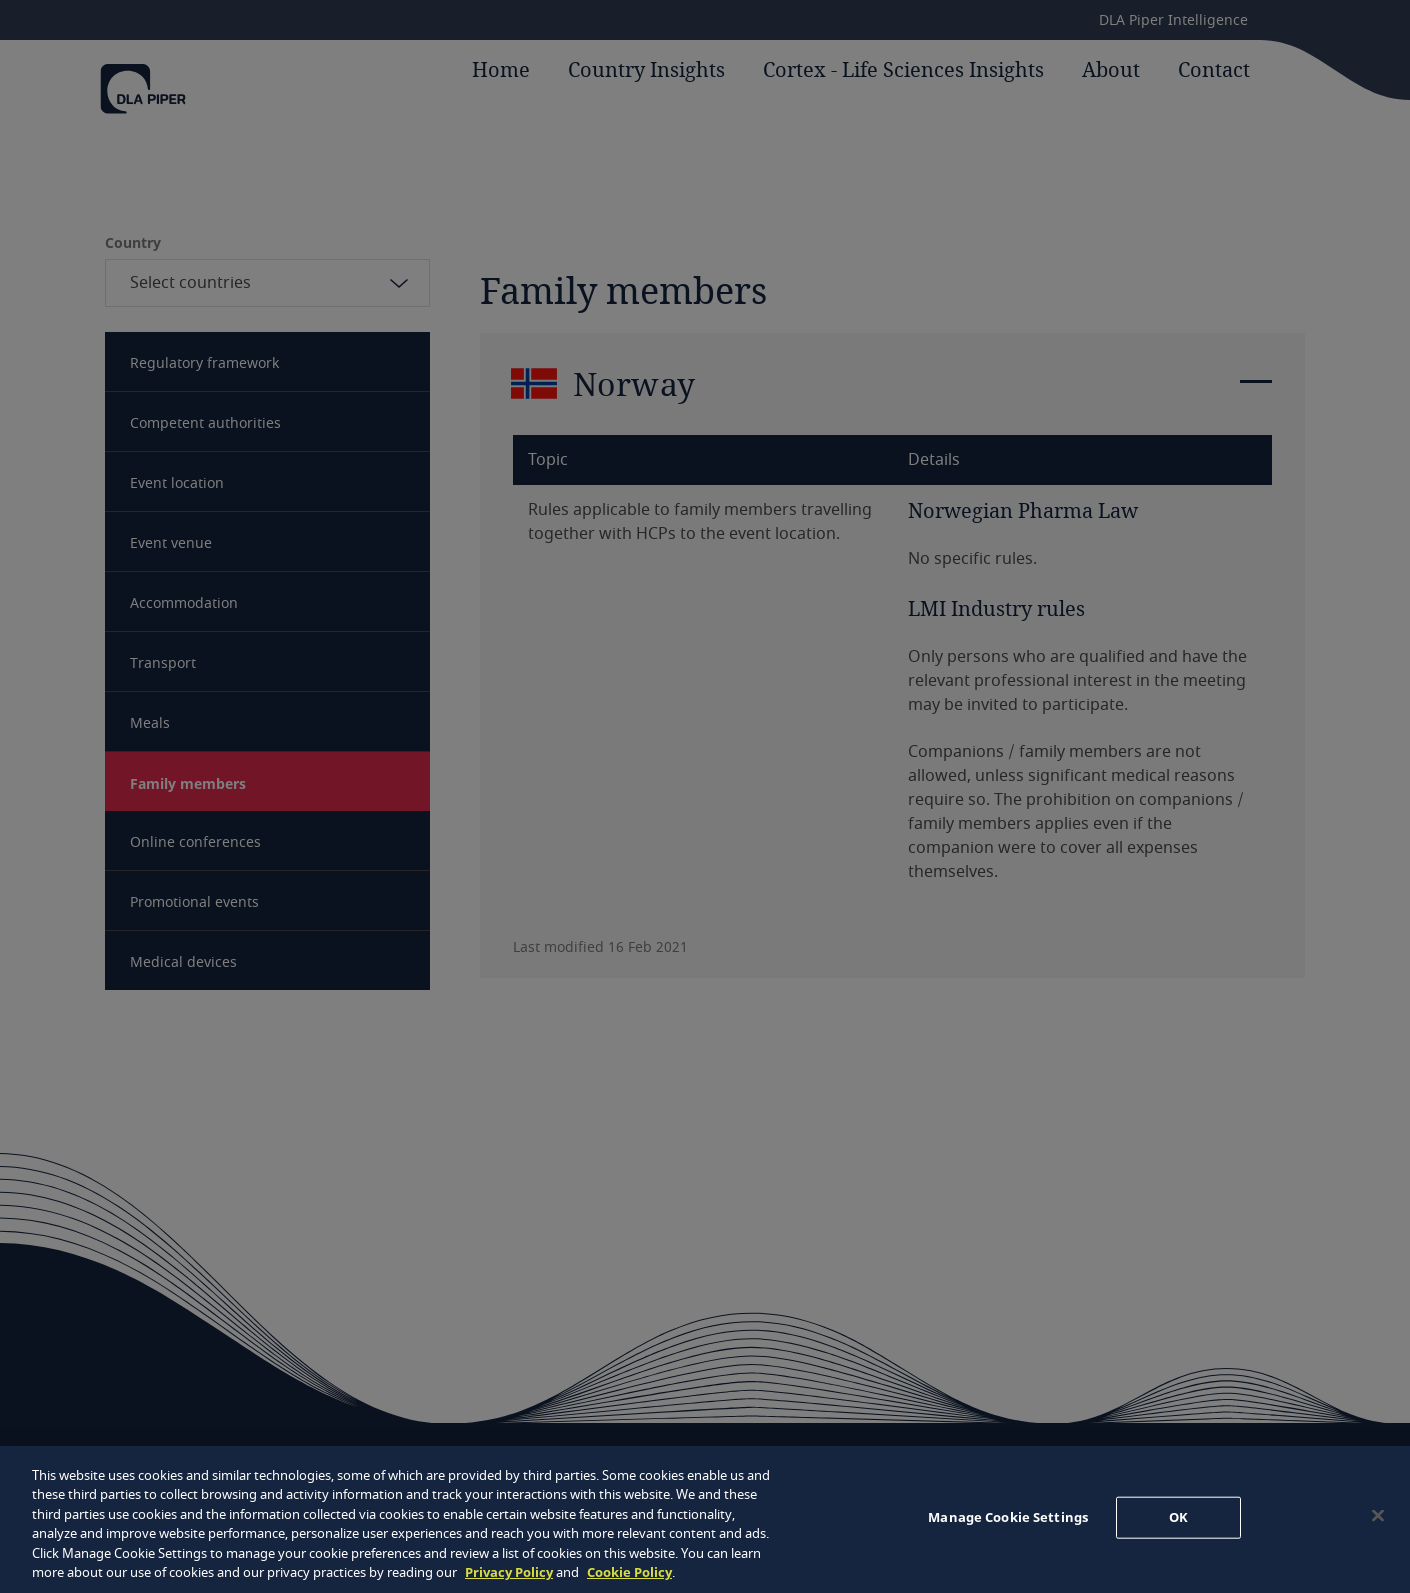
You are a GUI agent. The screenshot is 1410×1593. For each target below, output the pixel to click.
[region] (705, 1519)
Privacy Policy (509, 1572)
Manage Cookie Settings (1008, 1517)
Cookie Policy (629, 1572)
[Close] (1378, 1516)
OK (1178, 1517)
